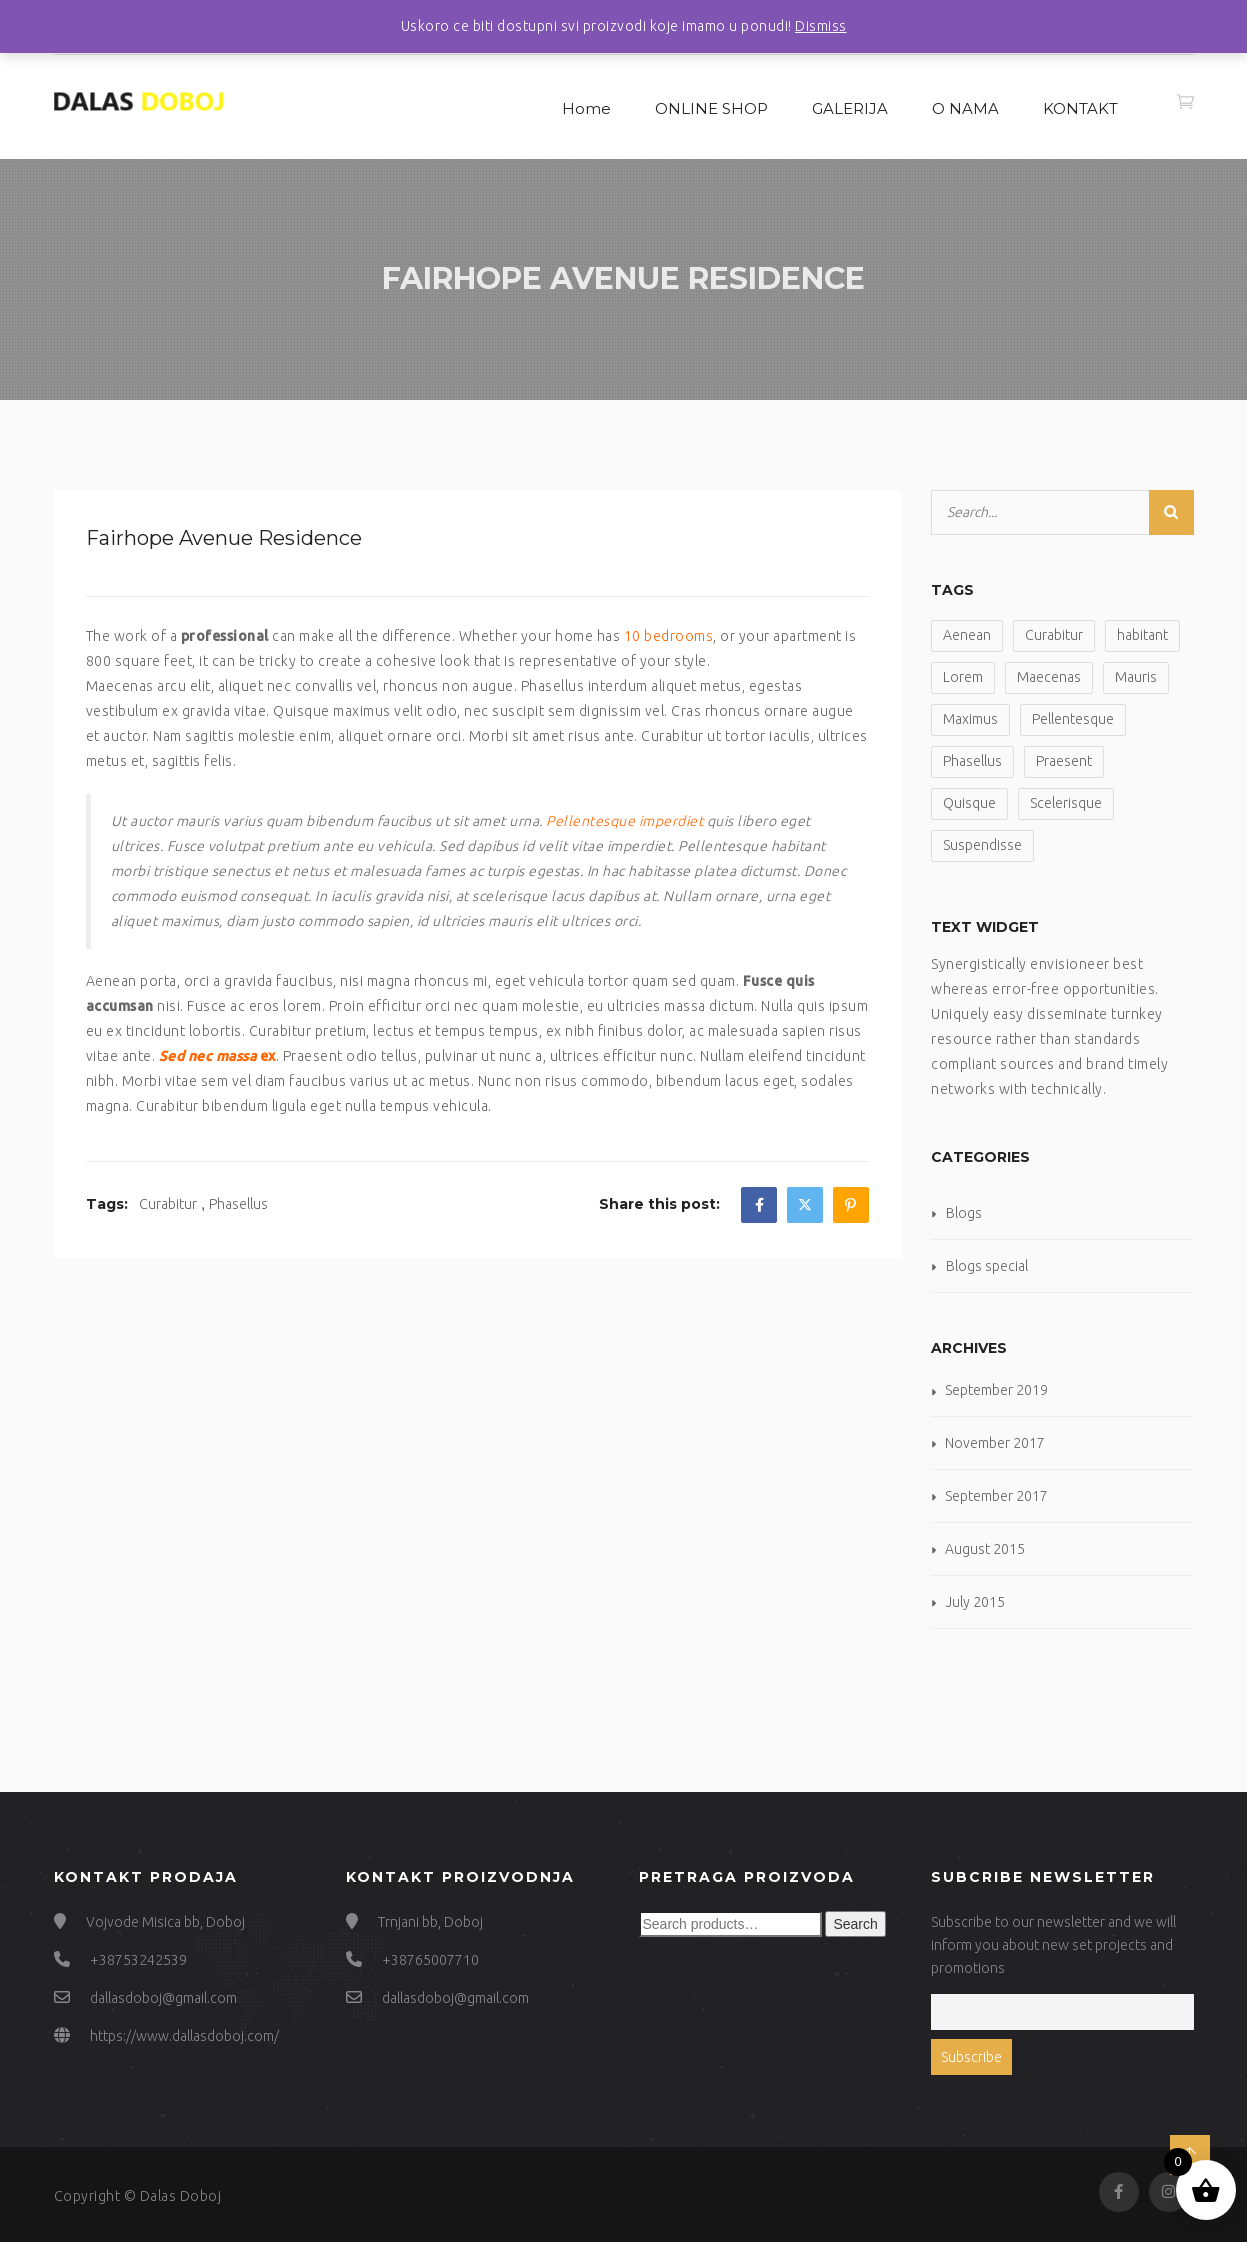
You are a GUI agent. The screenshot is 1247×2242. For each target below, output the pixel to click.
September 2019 (996, 1390)
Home (586, 108)
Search (855, 1924)
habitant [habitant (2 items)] (1142, 635)
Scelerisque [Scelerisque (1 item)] (1066, 803)
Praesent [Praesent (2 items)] (1064, 761)
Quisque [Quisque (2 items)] (969, 803)
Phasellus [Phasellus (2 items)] (972, 761)
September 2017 (996, 1496)
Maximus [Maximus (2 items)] (970, 719)
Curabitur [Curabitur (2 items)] (1054, 635)
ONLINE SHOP (711, 108)
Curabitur (168, 1204)
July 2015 (975, 1602)
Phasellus (238, 1204)
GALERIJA (850, 108)
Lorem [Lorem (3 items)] (963, 677)
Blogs (964, 1213)
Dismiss (821, 26)
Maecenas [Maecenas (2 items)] (1049, 677)
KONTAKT (1080, 108)
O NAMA (965, 108)
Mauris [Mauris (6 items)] (1136, 677)
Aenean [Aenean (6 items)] (967, 635)
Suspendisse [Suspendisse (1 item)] (982, 845)
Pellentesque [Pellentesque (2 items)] (1073, 719)
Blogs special (987, 1266)
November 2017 (995, 1443)
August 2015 (985, 1549)
